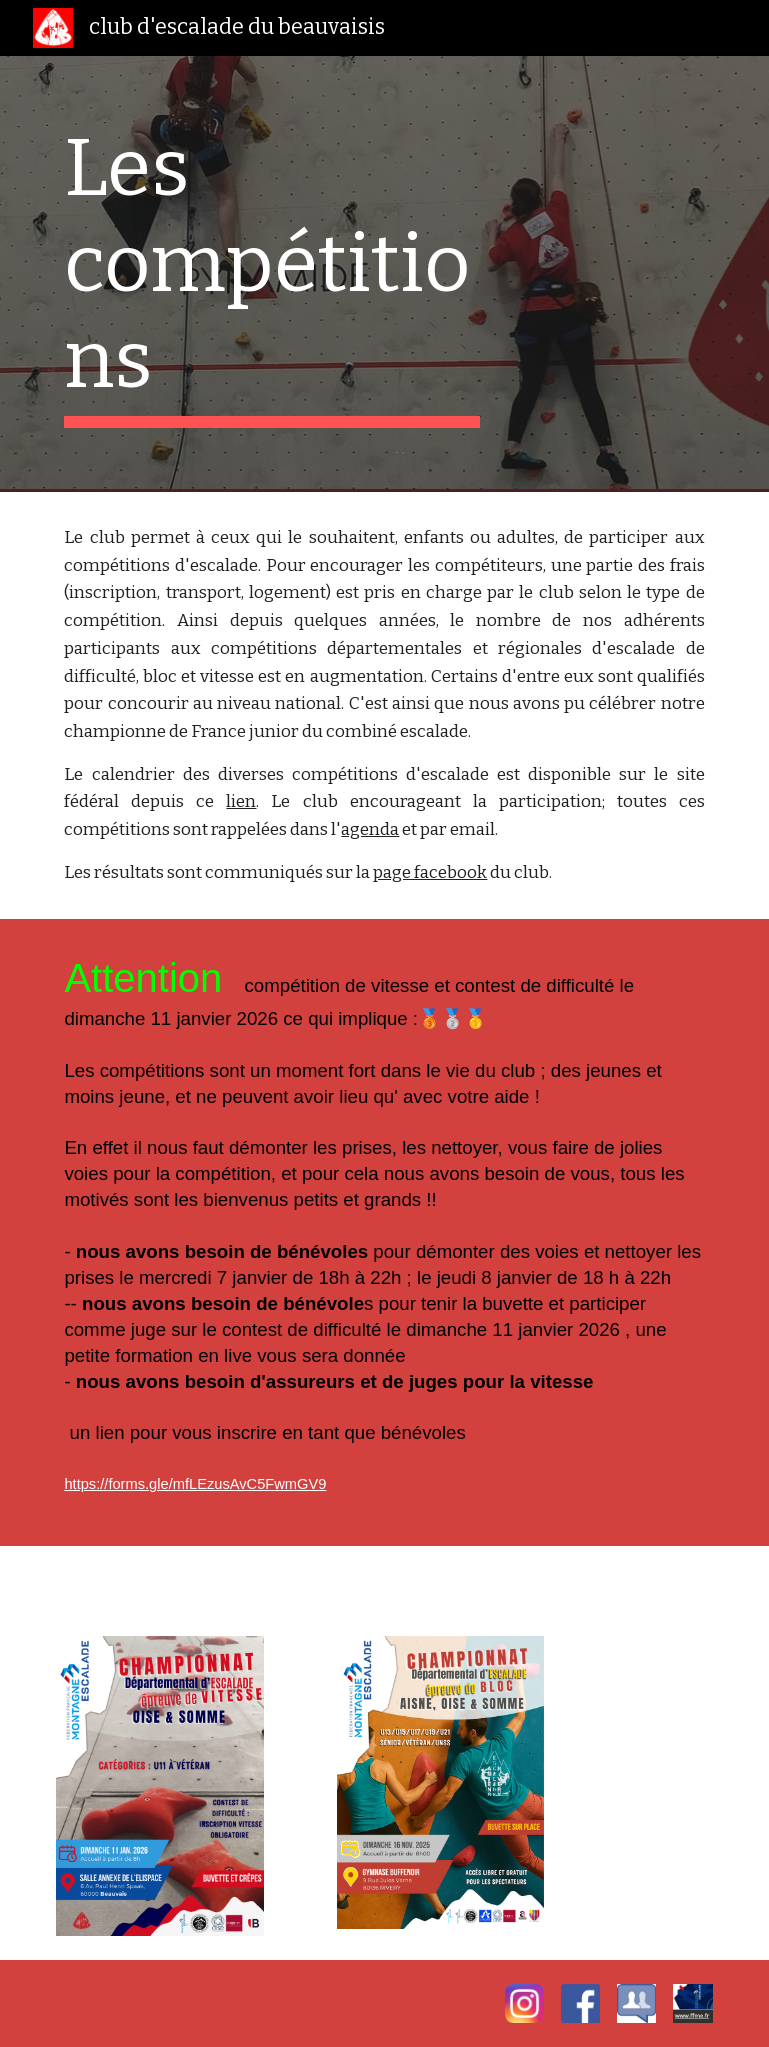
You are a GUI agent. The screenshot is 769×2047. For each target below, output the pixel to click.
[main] (272, 274)
